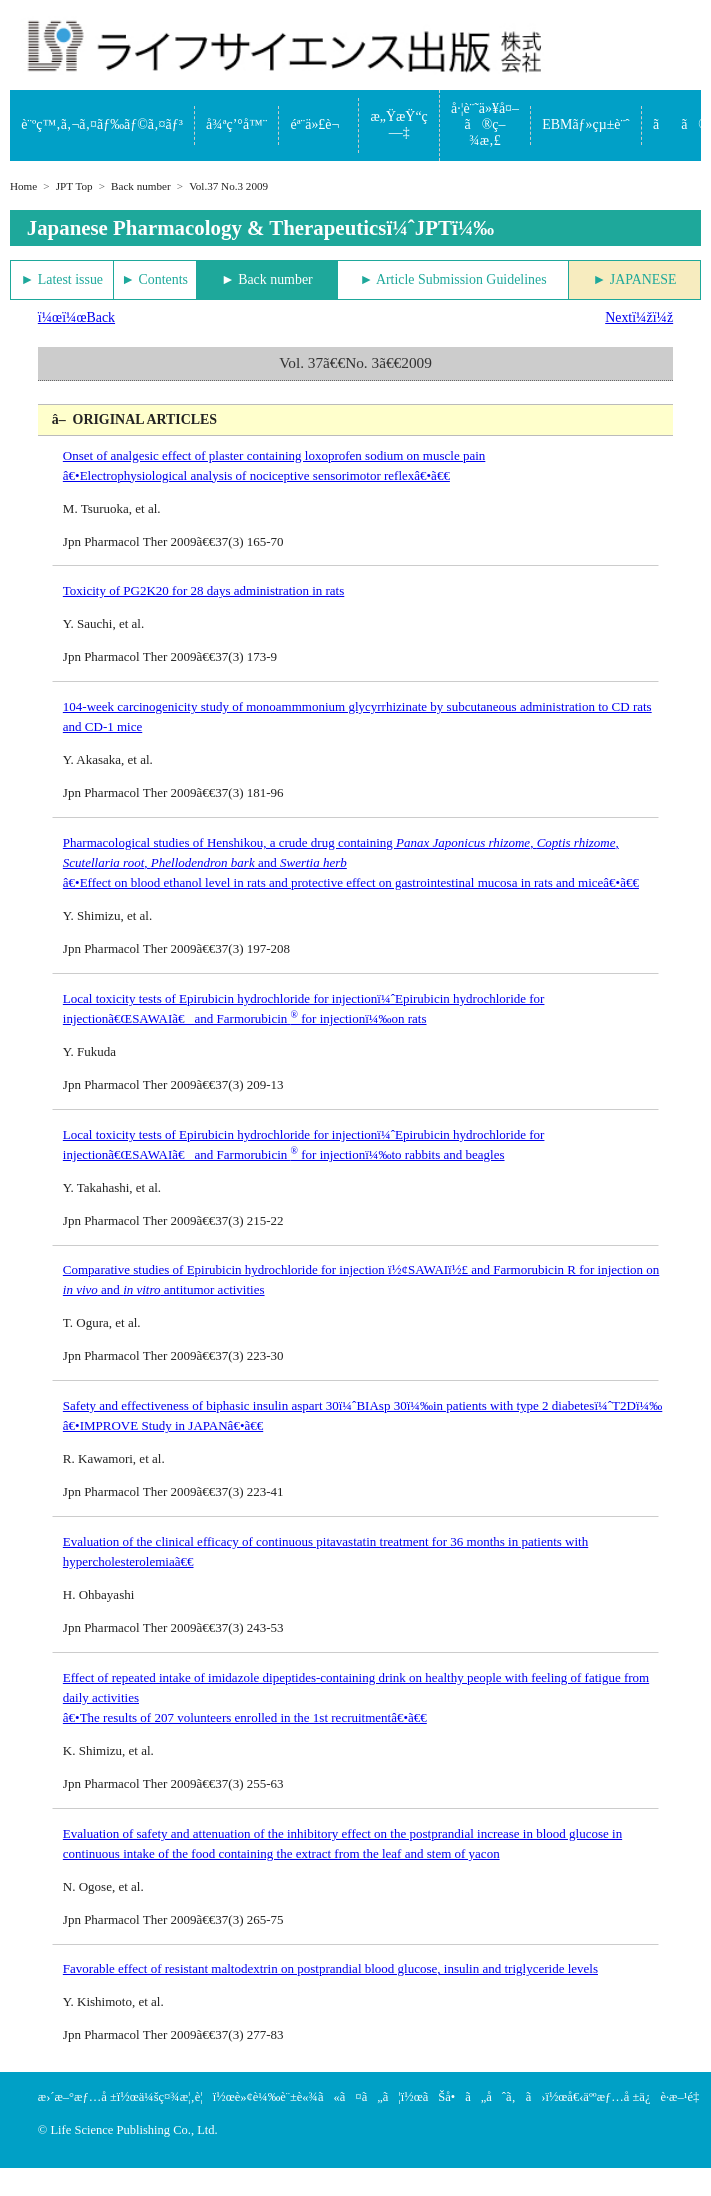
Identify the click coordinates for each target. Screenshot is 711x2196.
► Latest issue (62, 279)
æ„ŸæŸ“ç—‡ (399, 124)
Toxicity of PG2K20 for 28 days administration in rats (203, 590)
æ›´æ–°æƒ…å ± (77, 2097)
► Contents (154, 279)
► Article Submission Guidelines (452, 279)
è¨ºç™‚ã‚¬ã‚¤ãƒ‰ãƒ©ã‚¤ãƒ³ (102, 124)
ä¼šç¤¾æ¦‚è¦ (176, 2097)
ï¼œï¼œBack (76, 317)
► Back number (267, 279)
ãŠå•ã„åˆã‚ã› (484, 2097)
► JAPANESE (635, 279)
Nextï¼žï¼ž (639, 317)
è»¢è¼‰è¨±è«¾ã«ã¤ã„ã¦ (318, 2097)
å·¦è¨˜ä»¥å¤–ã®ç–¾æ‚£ (485, 124)
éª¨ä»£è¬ (319, 124)
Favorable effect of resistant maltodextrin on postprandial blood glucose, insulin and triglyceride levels (330, 1968)
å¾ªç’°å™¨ (236, 124)
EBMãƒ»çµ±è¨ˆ (585, 124)
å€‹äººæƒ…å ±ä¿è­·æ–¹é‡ (638, 2097)
